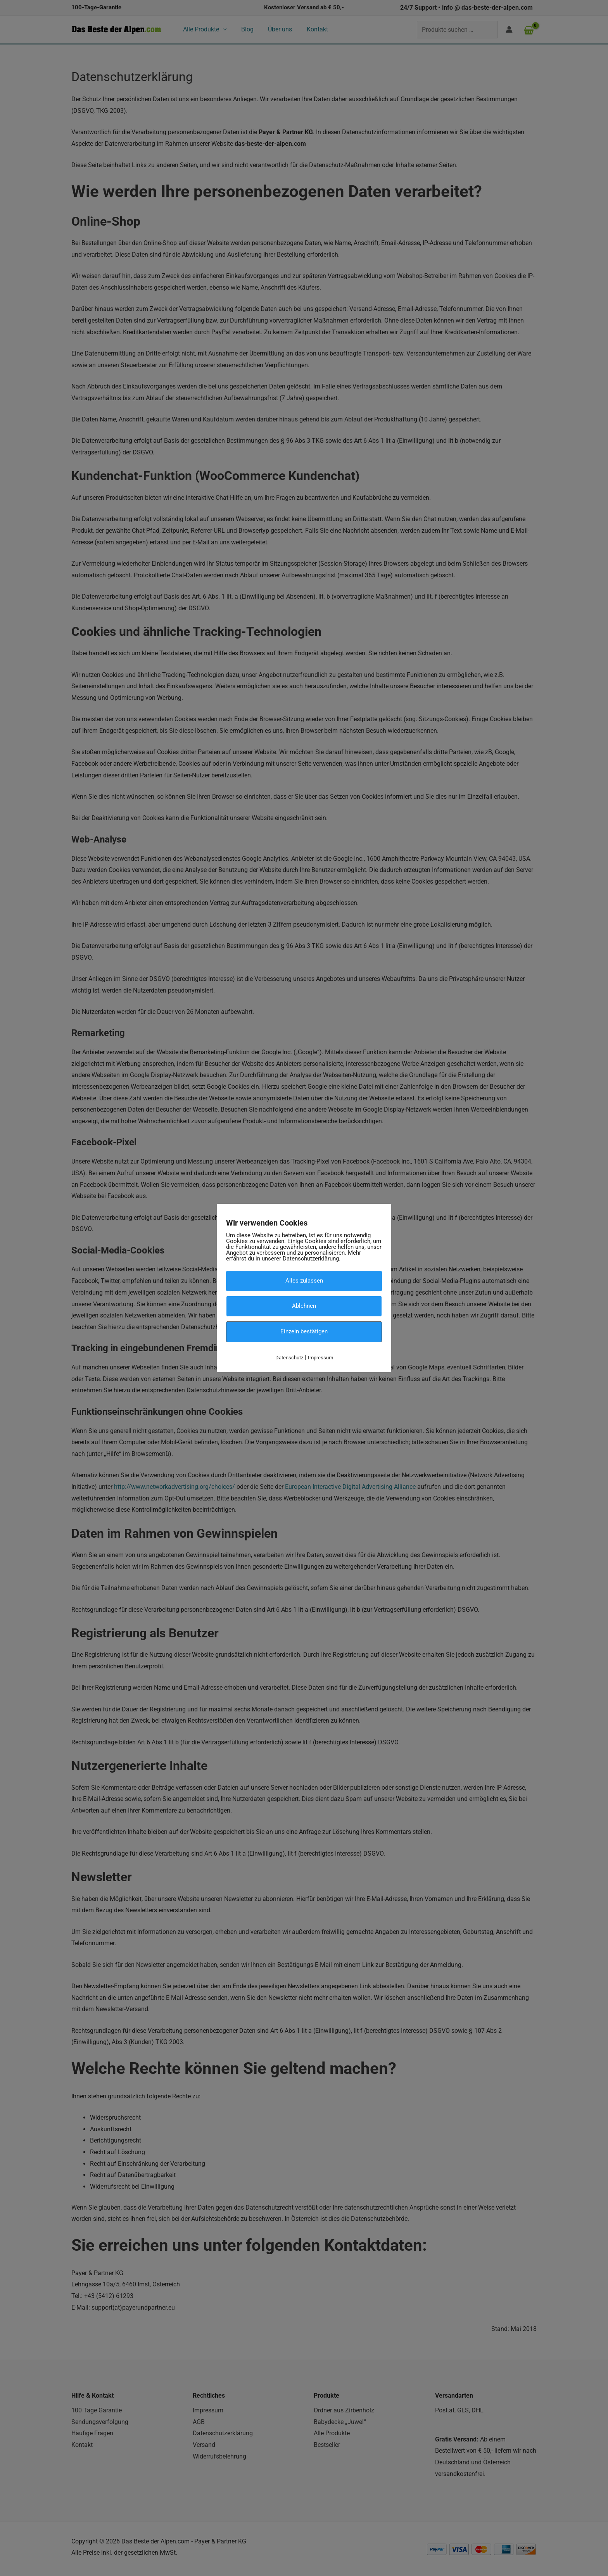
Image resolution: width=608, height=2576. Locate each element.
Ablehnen (304, 1305)
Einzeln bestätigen (304, 1331)
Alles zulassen (304, 1280)
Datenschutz (289, 1357)
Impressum (320, 1357)
